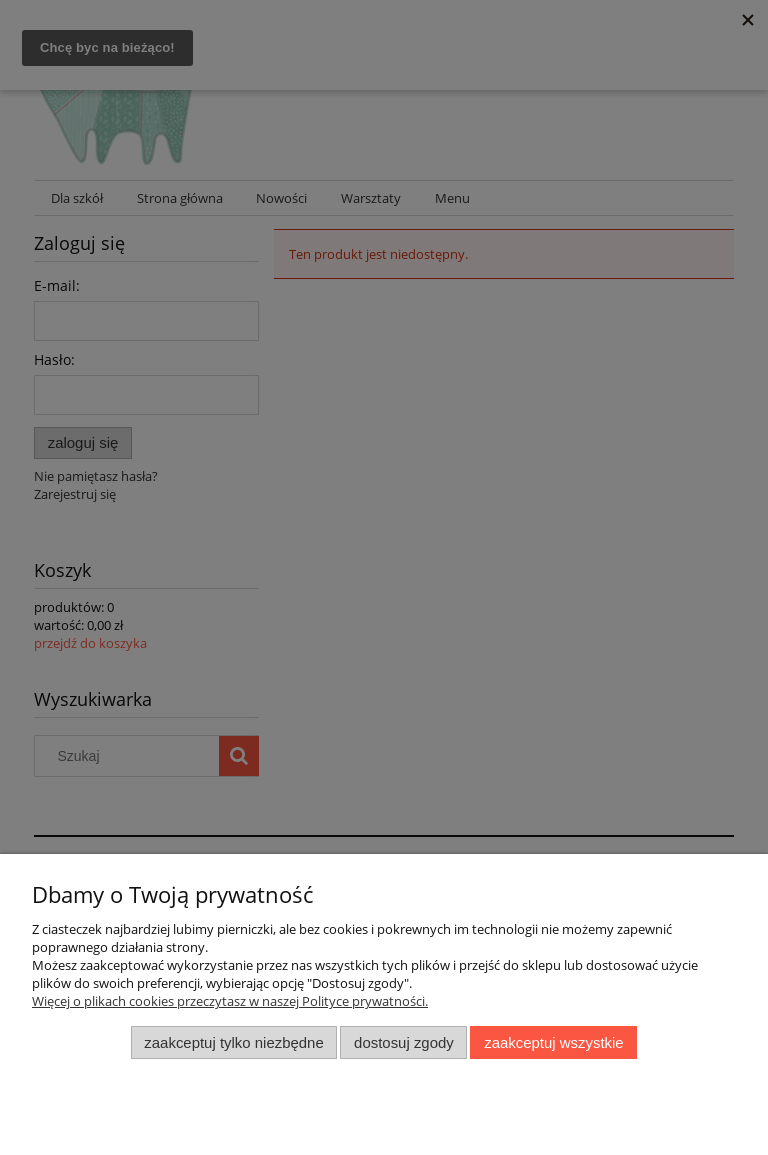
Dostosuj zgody (404, 1042)
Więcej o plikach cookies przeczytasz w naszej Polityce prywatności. (230, 1001)
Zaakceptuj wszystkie (553, 1042)
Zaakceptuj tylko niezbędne (233, 1042)
